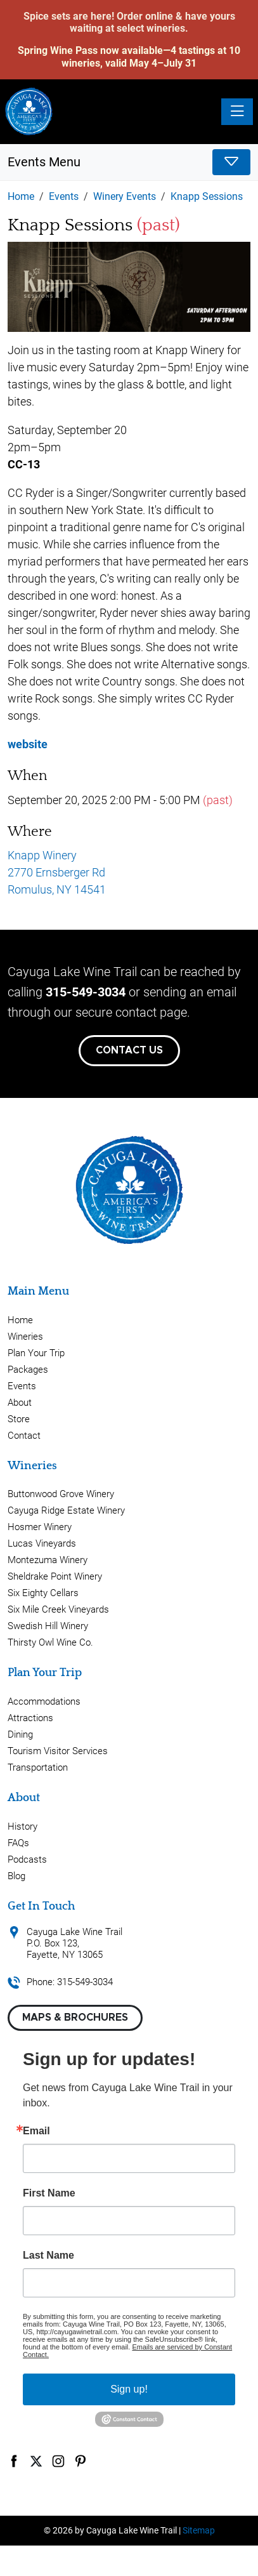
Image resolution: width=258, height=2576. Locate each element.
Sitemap (199, 2530)
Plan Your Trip (36, 1353)
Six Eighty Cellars (43, 1593)
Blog (16, 1876)
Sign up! (129, 2389)
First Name (49, 2193)
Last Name (48, 2255)
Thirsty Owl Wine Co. (50, 1642)
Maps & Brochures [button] (75, 2017)
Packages (28, 1369)
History (22, 1826)
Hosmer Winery (40, 1527)
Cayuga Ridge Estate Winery (66, 1510)
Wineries (25, 1336)
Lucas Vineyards (42, 1543)
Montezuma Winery (47, 1560)
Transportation (38, 1767)
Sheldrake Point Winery (55, 1576)
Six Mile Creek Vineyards (58, 1609)
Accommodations (44, 1701)
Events (22, 1386)
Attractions (30, 1718)
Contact (24, 1435)
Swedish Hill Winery (48, 1626)
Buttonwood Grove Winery (61, 1494)
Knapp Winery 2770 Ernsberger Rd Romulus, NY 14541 (57, 872)
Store (19, 1419)
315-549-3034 (86, 992)
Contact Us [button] (129, 1050)
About (20, 1402)
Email (36, 2131)
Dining (20, 1734)
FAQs (18, 1843)
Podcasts (27, 1859)
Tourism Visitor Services (58, 1751)
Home (20, 1320)
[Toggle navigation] (237, 111)
